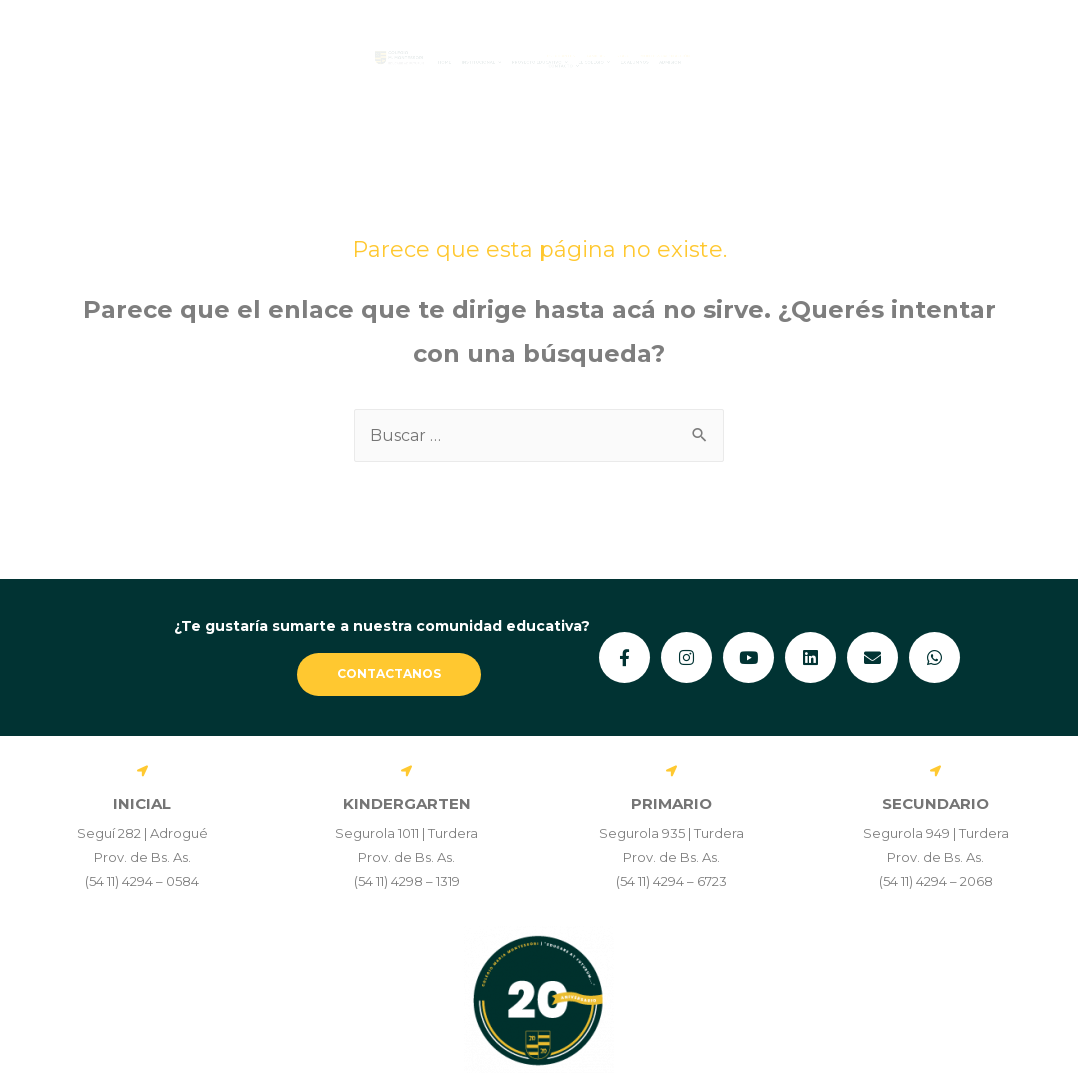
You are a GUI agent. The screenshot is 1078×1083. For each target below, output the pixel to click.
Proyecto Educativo (541, 62)
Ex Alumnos (838, 62)
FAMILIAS (716, 42)
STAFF (800, 42)
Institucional (359, 62)
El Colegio (711, 62)
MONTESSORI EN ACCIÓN (933, 42)
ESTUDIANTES (607, 42)
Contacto (616, 74)
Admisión (948, 62)
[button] (359, 62)
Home (244, 62)
